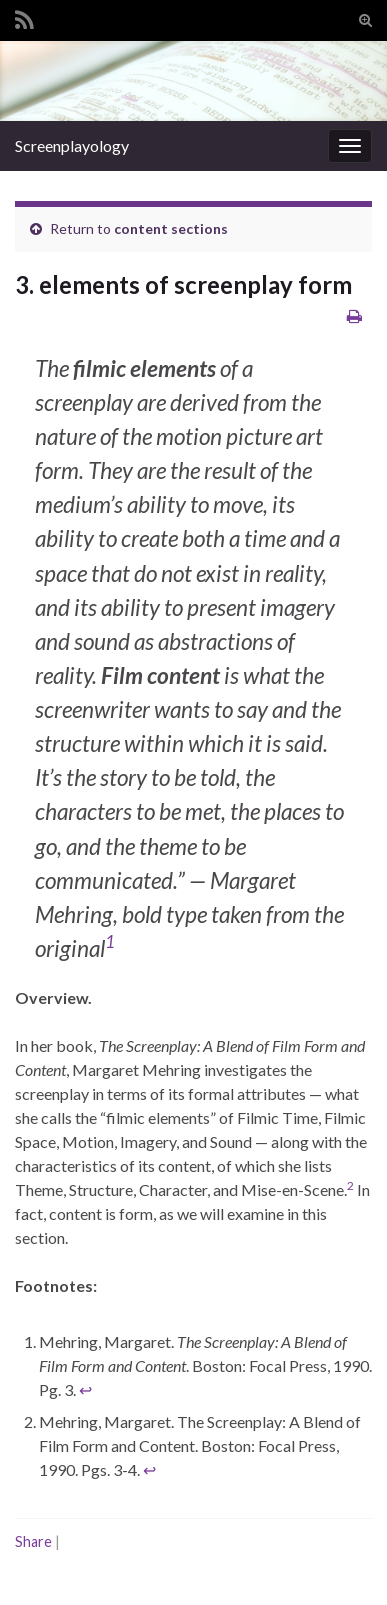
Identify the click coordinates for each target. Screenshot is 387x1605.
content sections (171, 228)
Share (33, 1541)
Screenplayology (72, 145)
